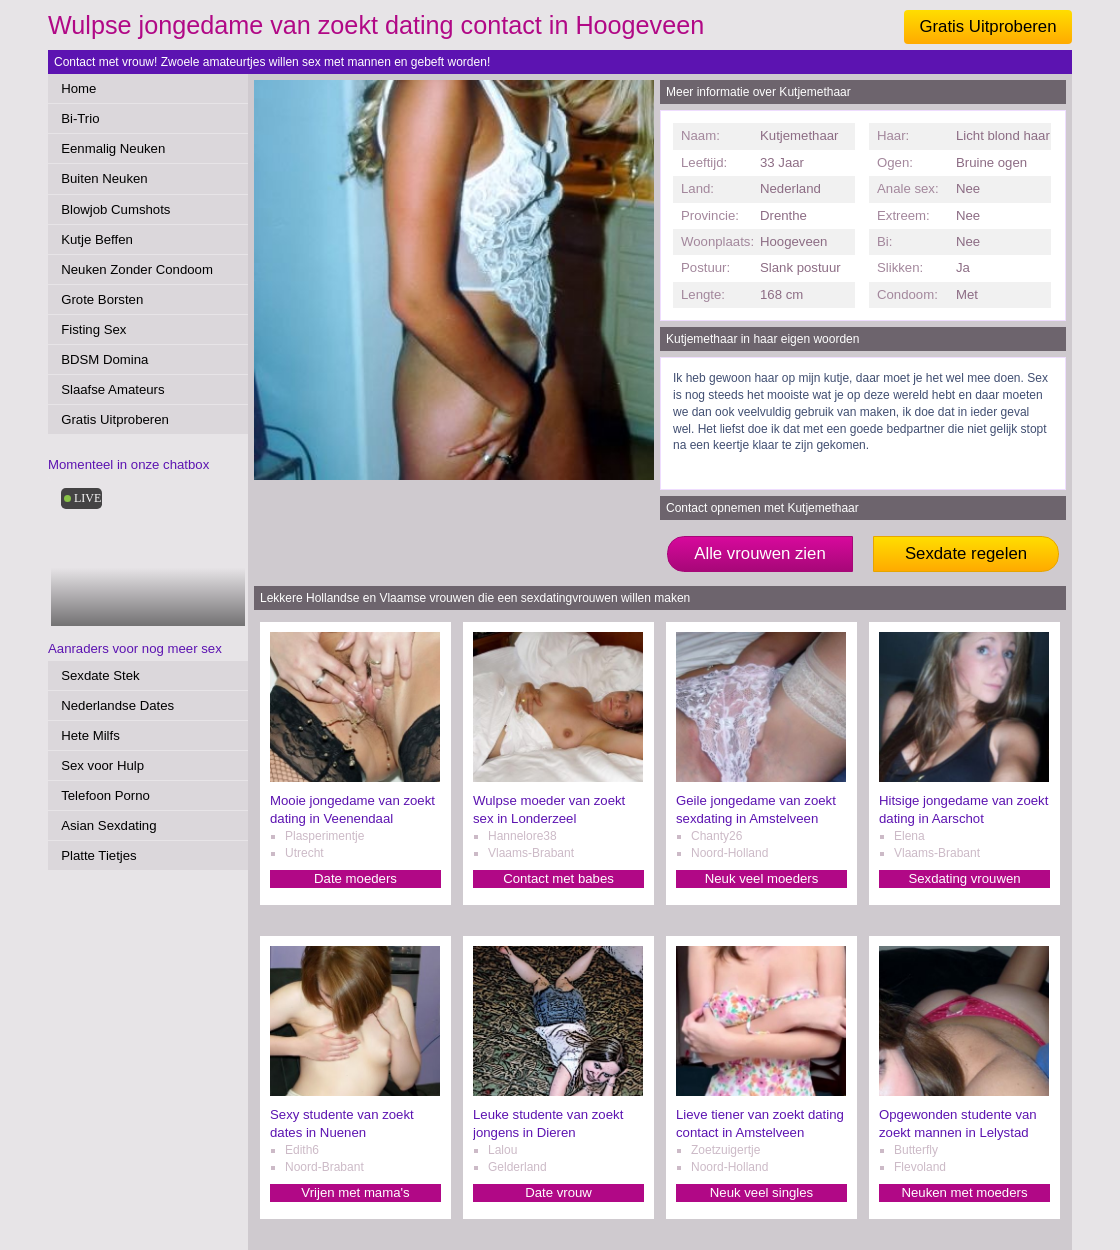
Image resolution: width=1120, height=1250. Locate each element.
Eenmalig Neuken (113, 148)
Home (78, 88)
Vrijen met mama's (355, 1192)
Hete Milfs (90, 735)
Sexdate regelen (966, 553)
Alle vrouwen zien (760, 553)
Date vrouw (558, 1192)
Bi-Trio (80, 118)
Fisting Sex (93, 329)
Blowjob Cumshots (115, 209)
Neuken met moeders (964, 1192)
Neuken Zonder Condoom (137, 269)
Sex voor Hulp (102, 765)
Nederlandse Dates (117, 705)
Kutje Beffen (97, 239)
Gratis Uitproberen (987, 26)
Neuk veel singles (761, 1192)
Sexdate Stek (100, 675)
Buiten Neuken (104, 178)
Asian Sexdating (108, 825)
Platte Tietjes (99, 855)
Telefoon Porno (105, 795)
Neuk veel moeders (762, 878)
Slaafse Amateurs (112, 389)
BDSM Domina (104, 359)
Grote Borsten (102, 299)
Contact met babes (558, 878)
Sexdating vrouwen (964, 878)
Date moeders (355, 878)
